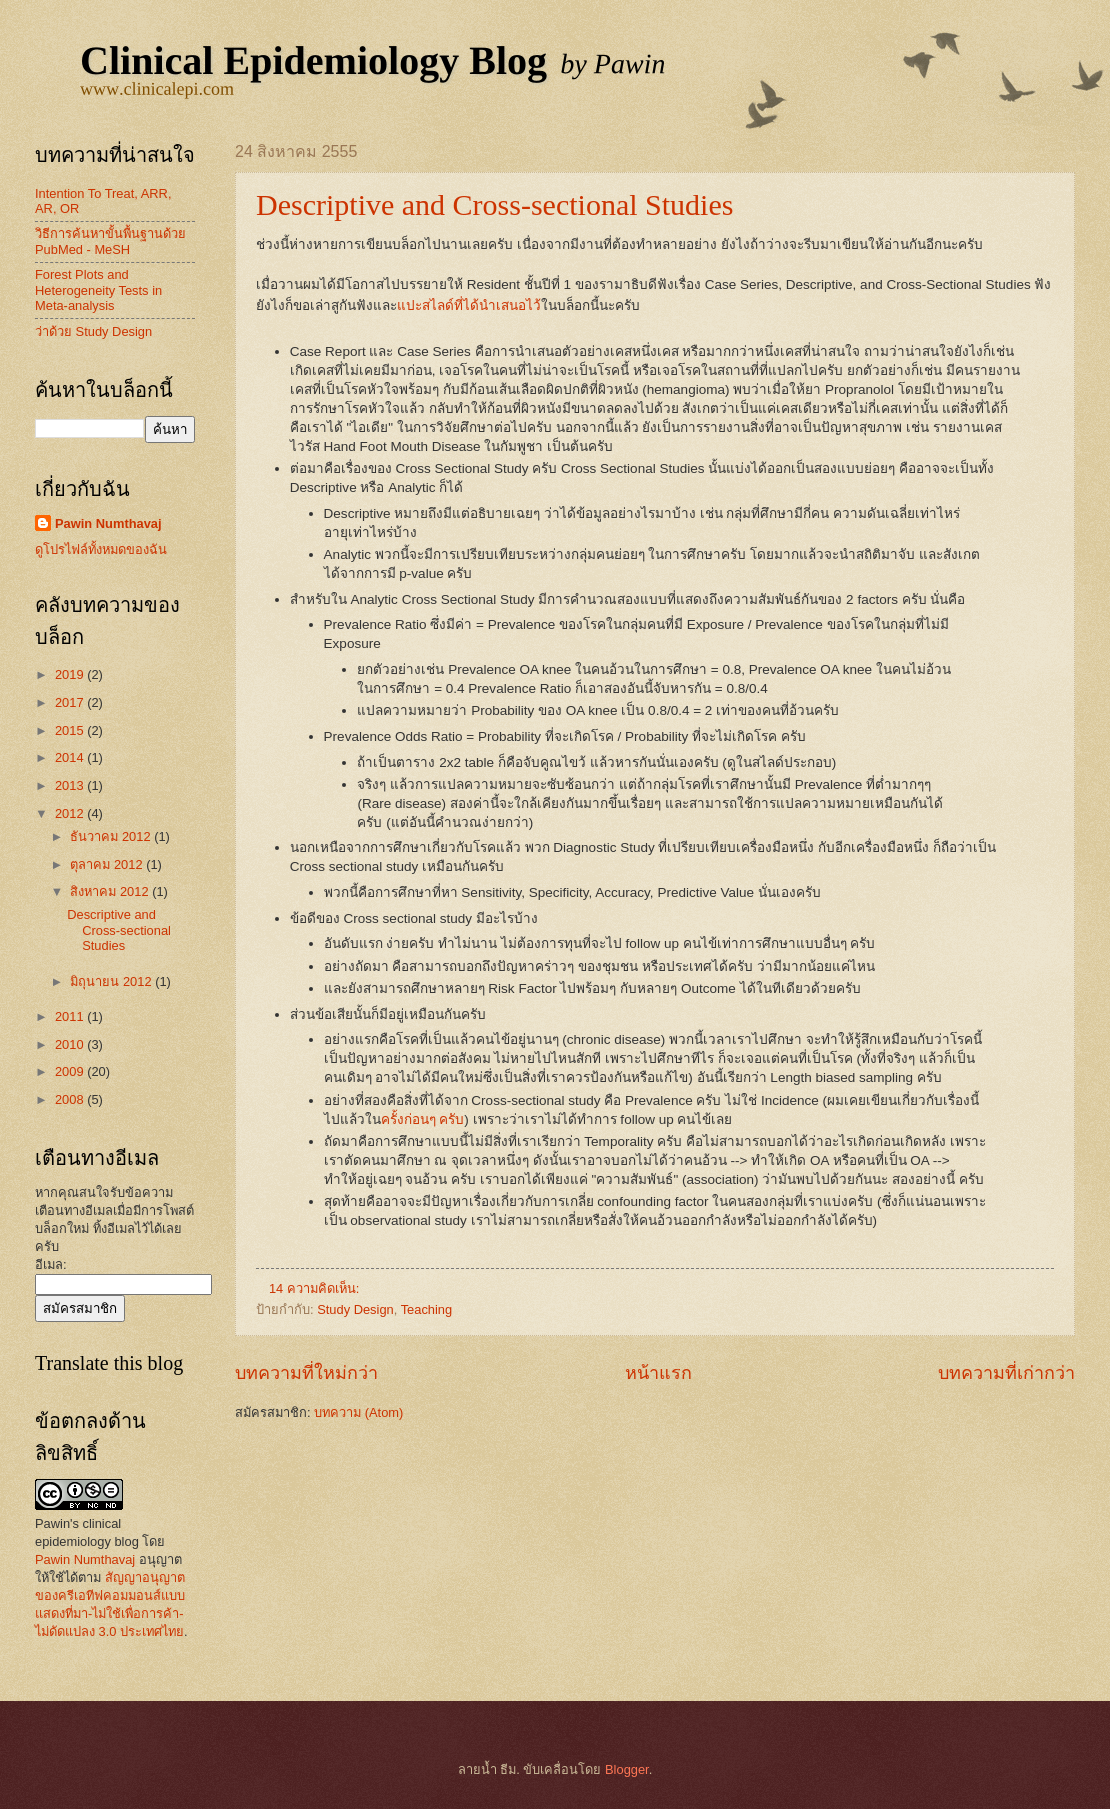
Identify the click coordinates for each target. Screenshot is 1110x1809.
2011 (71, 1016)
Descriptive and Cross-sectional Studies (494, 204)
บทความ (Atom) (358, 1412)
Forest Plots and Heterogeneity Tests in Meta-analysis (98, 290)
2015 (71, 730)
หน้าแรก (658, 1373)
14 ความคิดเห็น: (316, 1288)
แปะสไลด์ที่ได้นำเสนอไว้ (469, 305)
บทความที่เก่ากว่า (1006, 1373)
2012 (71, 813)
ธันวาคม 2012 (112, 836)
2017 (71, 702)
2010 (71, 1044)
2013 (71, 785)
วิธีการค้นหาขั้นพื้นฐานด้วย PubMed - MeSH (110, 241)
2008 (71, 1099)
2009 (71, 1071)
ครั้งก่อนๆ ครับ (423, 1119)
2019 (71, 674)
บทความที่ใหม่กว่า (306, 1373)
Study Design (355, 1309)
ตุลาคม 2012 (108, 864)
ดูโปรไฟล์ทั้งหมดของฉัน (101, 549)
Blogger (627, 1769)
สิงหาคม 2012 (111, 891)
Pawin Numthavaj (108, 523)
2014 (71, 757)
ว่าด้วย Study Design (93, 331)
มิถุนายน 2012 (112, 981)
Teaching (427, 1309)
